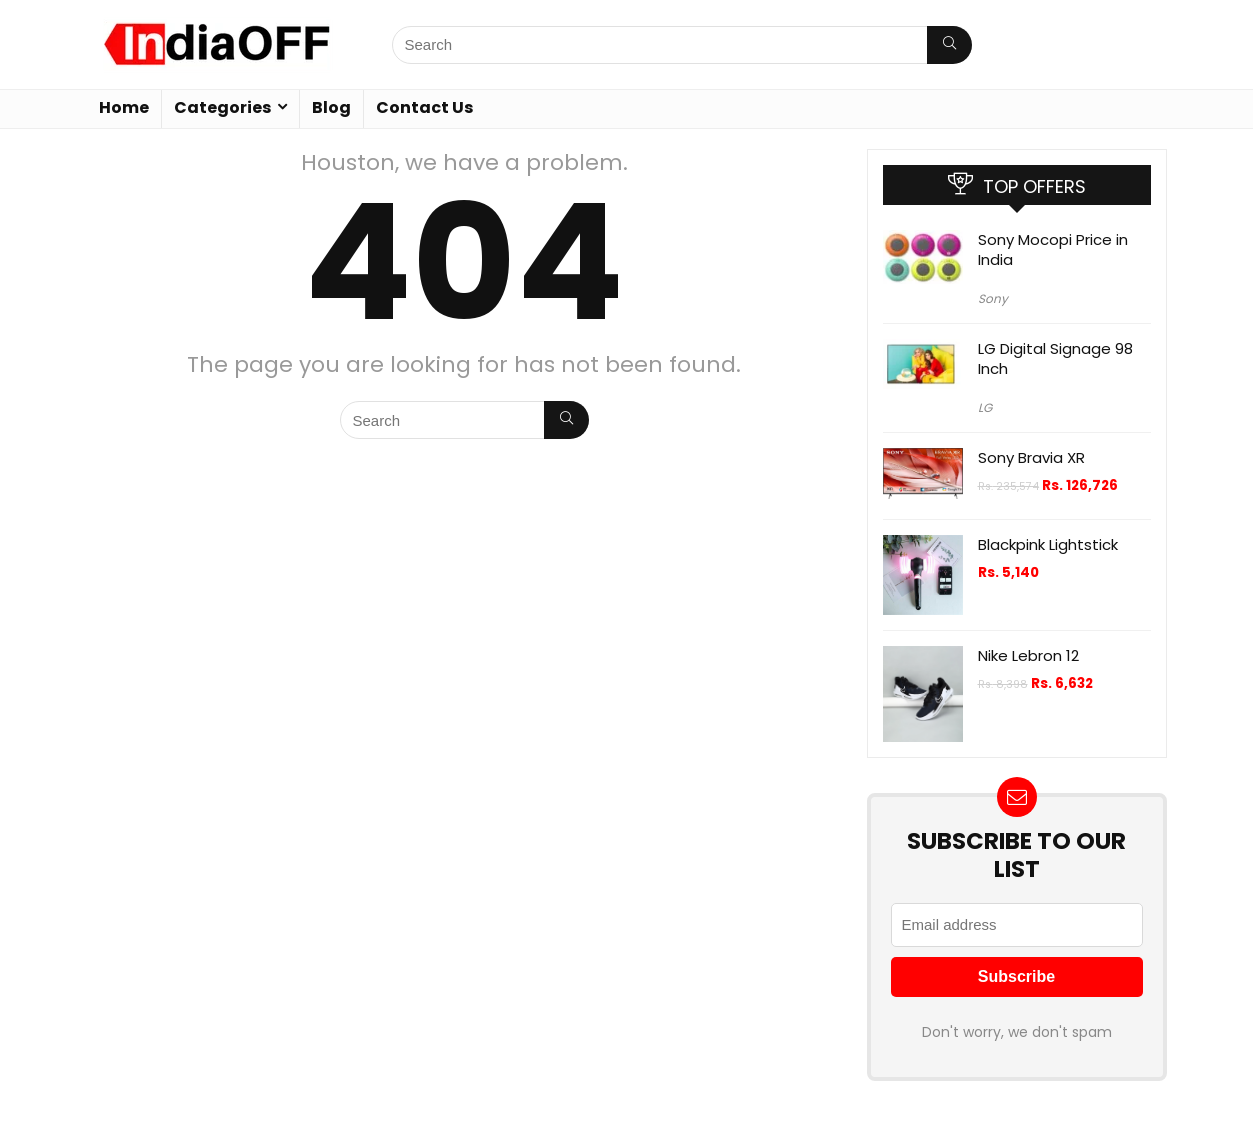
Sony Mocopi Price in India (1053, 249)
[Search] (949, 45)
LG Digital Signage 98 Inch (1055, 358)
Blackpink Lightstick (1048, 544)
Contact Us (424, 107)
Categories (222, 107)
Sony (993, 298)
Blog (331, 107)
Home (124, 107)
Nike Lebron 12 (1028, 655)
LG (985, 407)
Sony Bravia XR (1031, 457)
